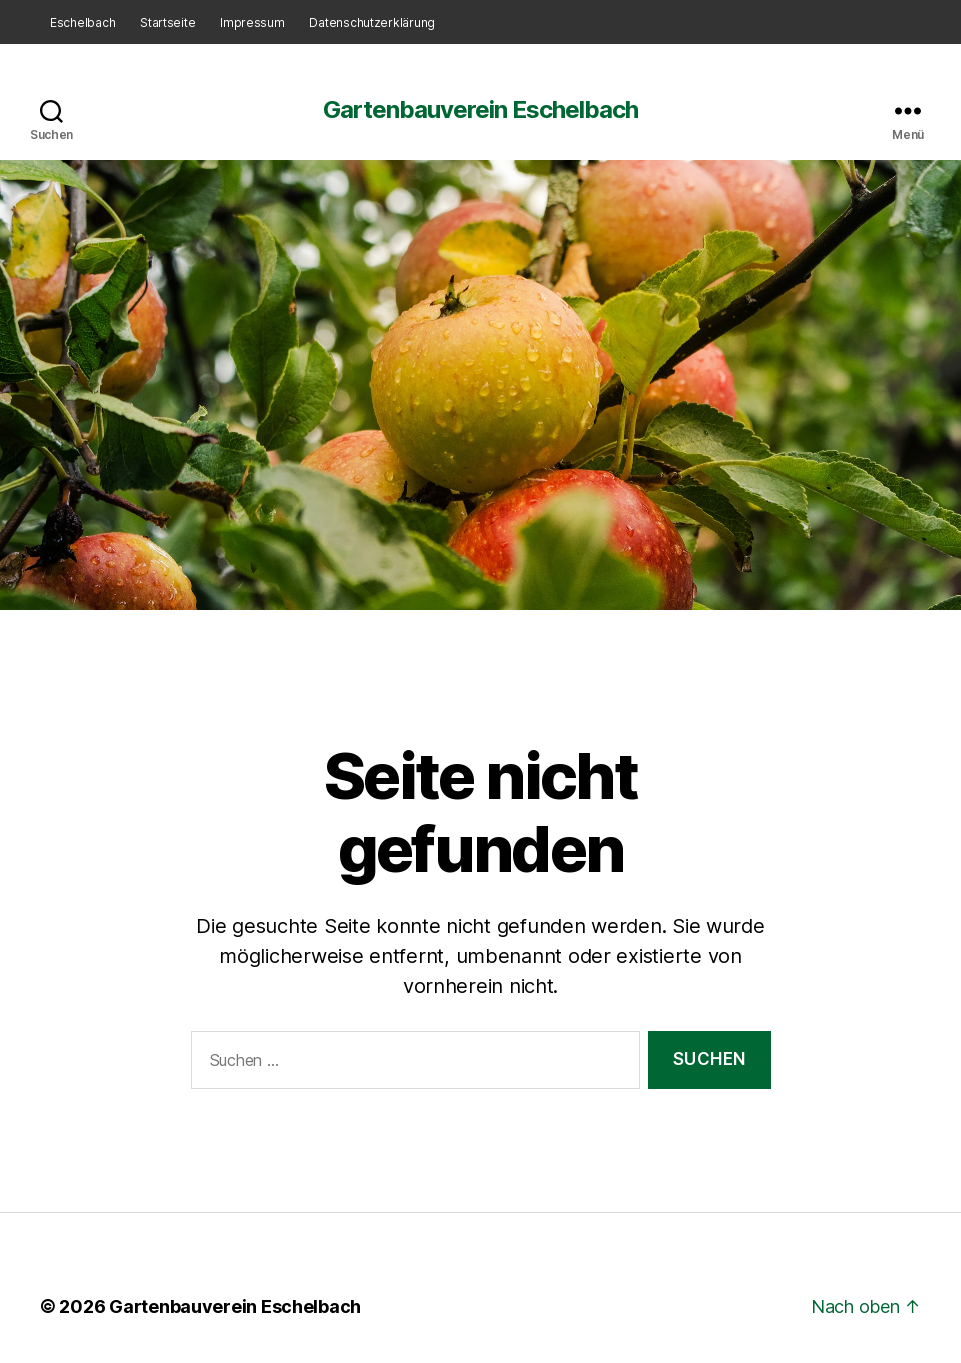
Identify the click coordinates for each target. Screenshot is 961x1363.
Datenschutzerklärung (372, 22)
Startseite (167, 22)
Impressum (252, 22)
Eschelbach (82, 22)
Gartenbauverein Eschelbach (480, 110)
